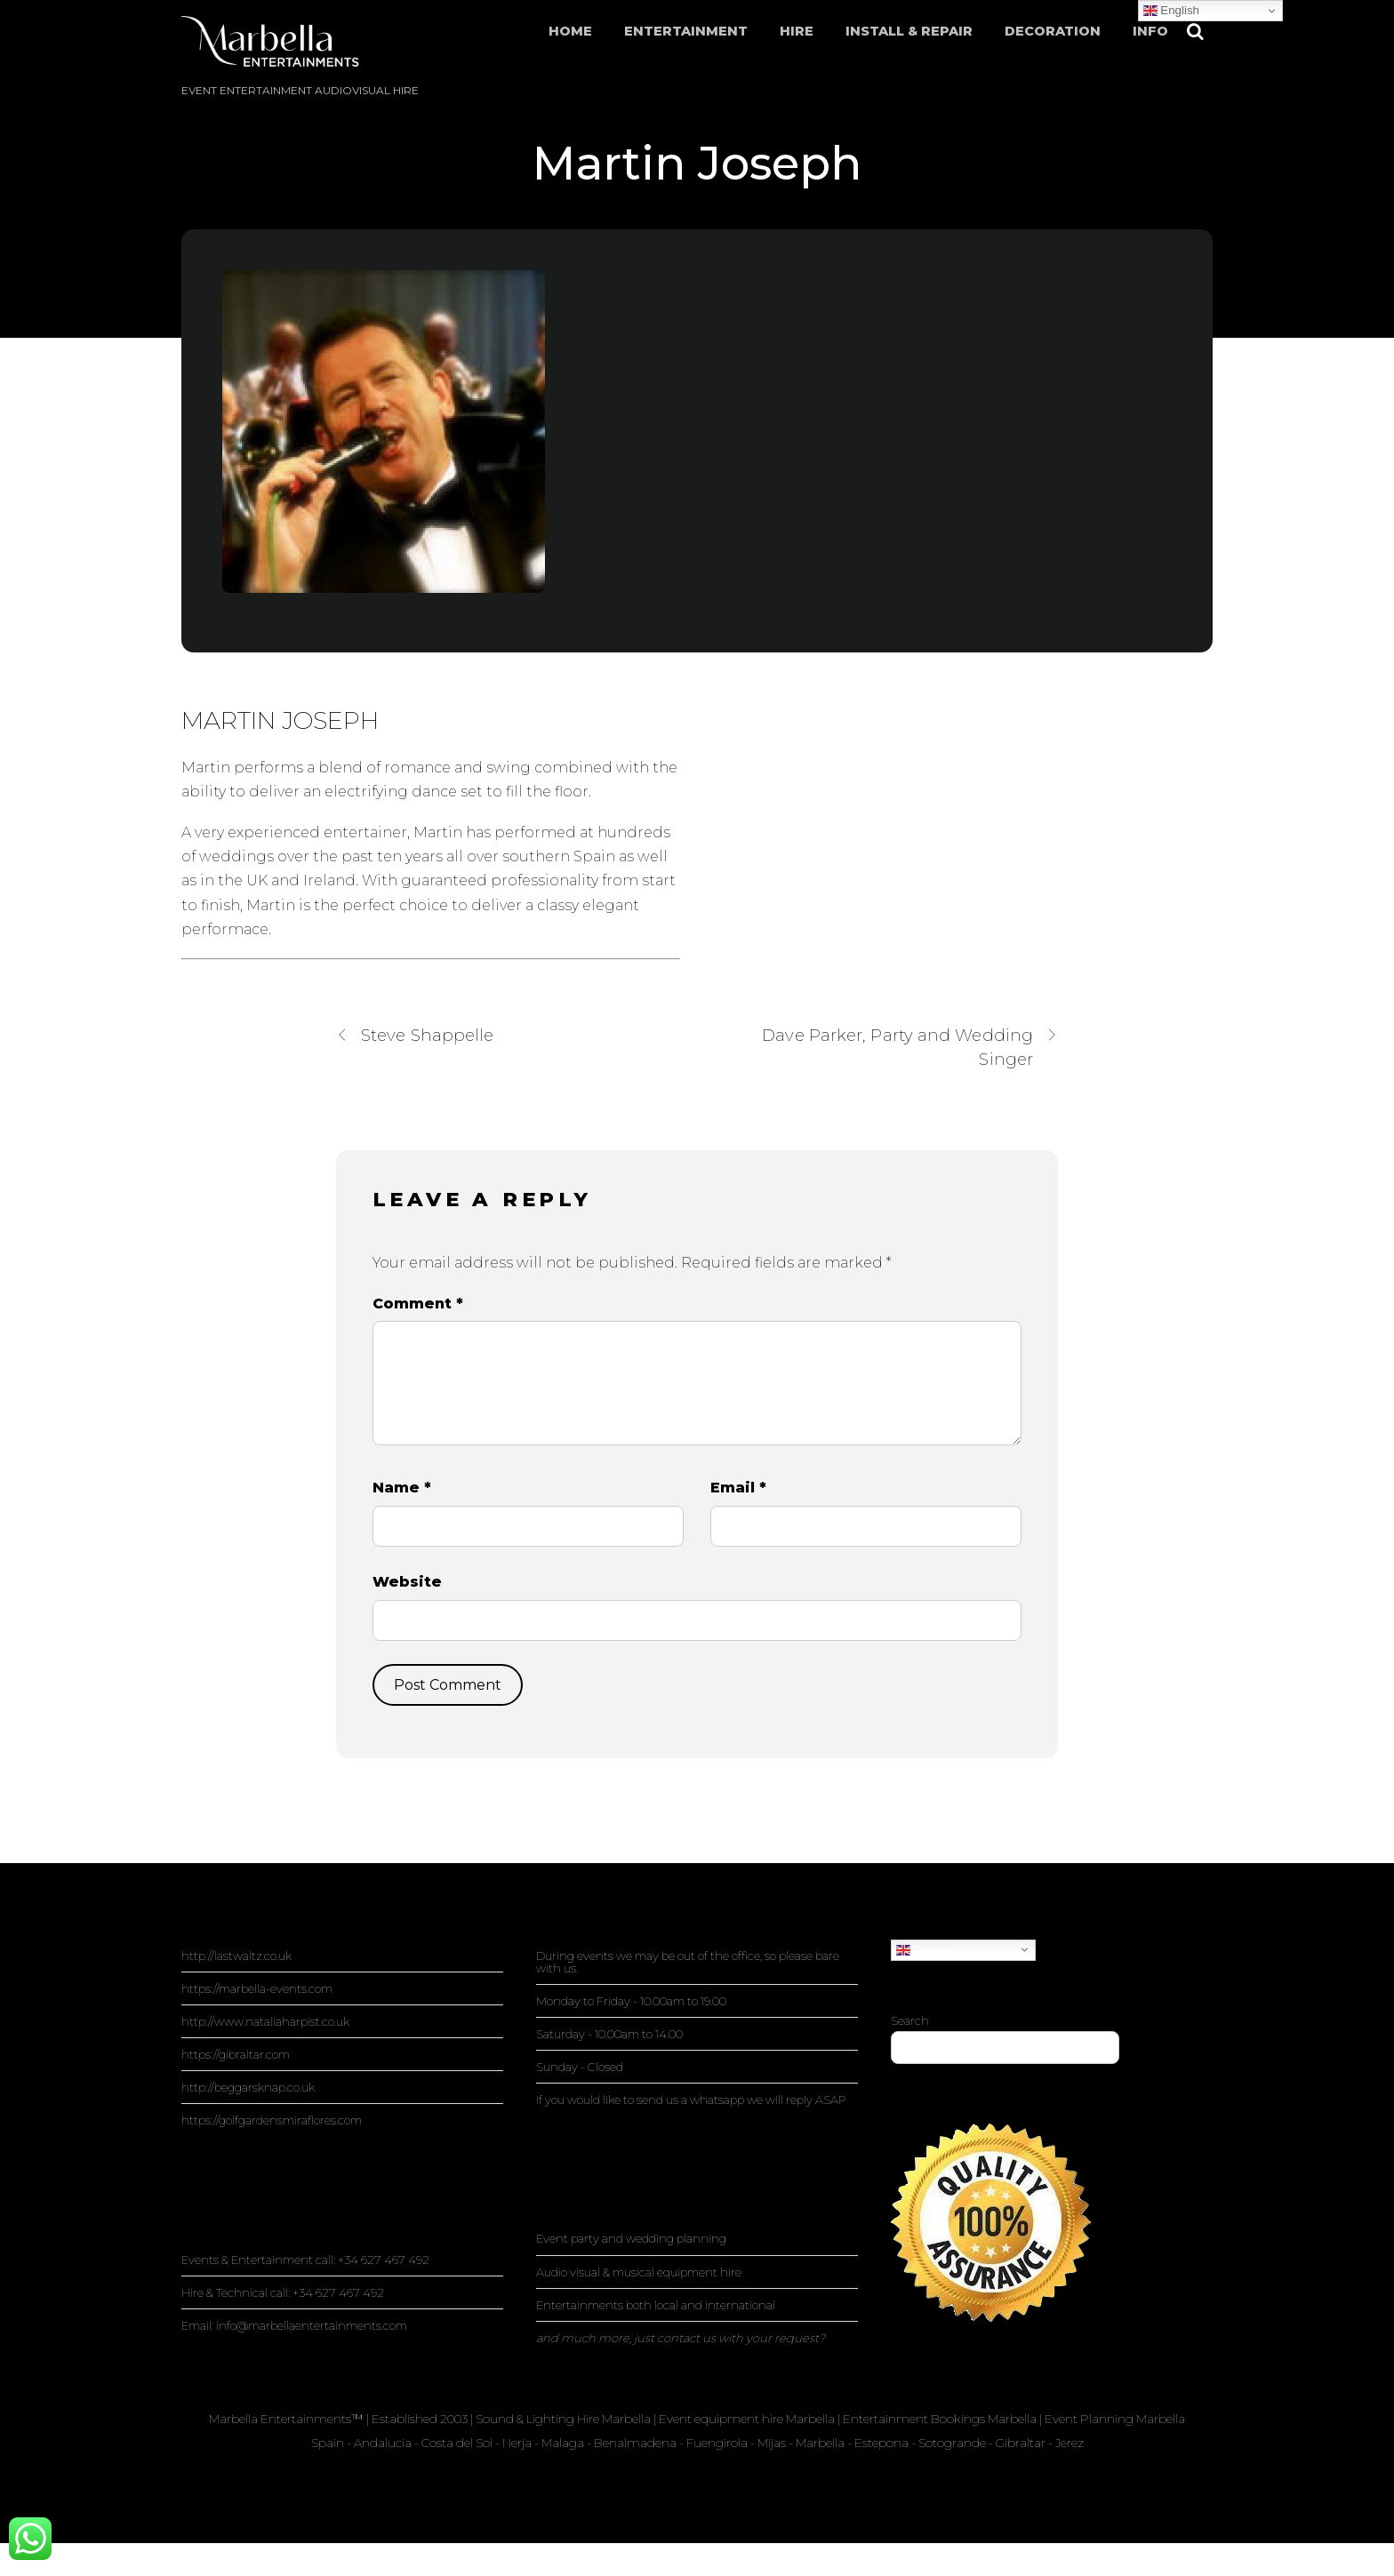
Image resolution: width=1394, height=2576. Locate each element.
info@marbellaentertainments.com (311, 2325)
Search (910, 2020)
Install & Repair (909, 31)
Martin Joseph (697, 163)
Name (402, 1487)
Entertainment (686, 31)
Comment (418, 1303)
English (924, 1949)
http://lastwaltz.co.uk (236, 1955)
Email (738, 1487)
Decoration (1053, 31)
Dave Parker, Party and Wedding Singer (910, 1046)
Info (1150, 31)
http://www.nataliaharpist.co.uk (265, 2021)
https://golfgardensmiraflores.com (271, 2120)
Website (407, 1581)
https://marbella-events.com (256, 1988)
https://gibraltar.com (235, 2054)
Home (570, 31)
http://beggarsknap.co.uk (248, 2087)
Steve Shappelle (414, 1035)
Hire (796, 31)
